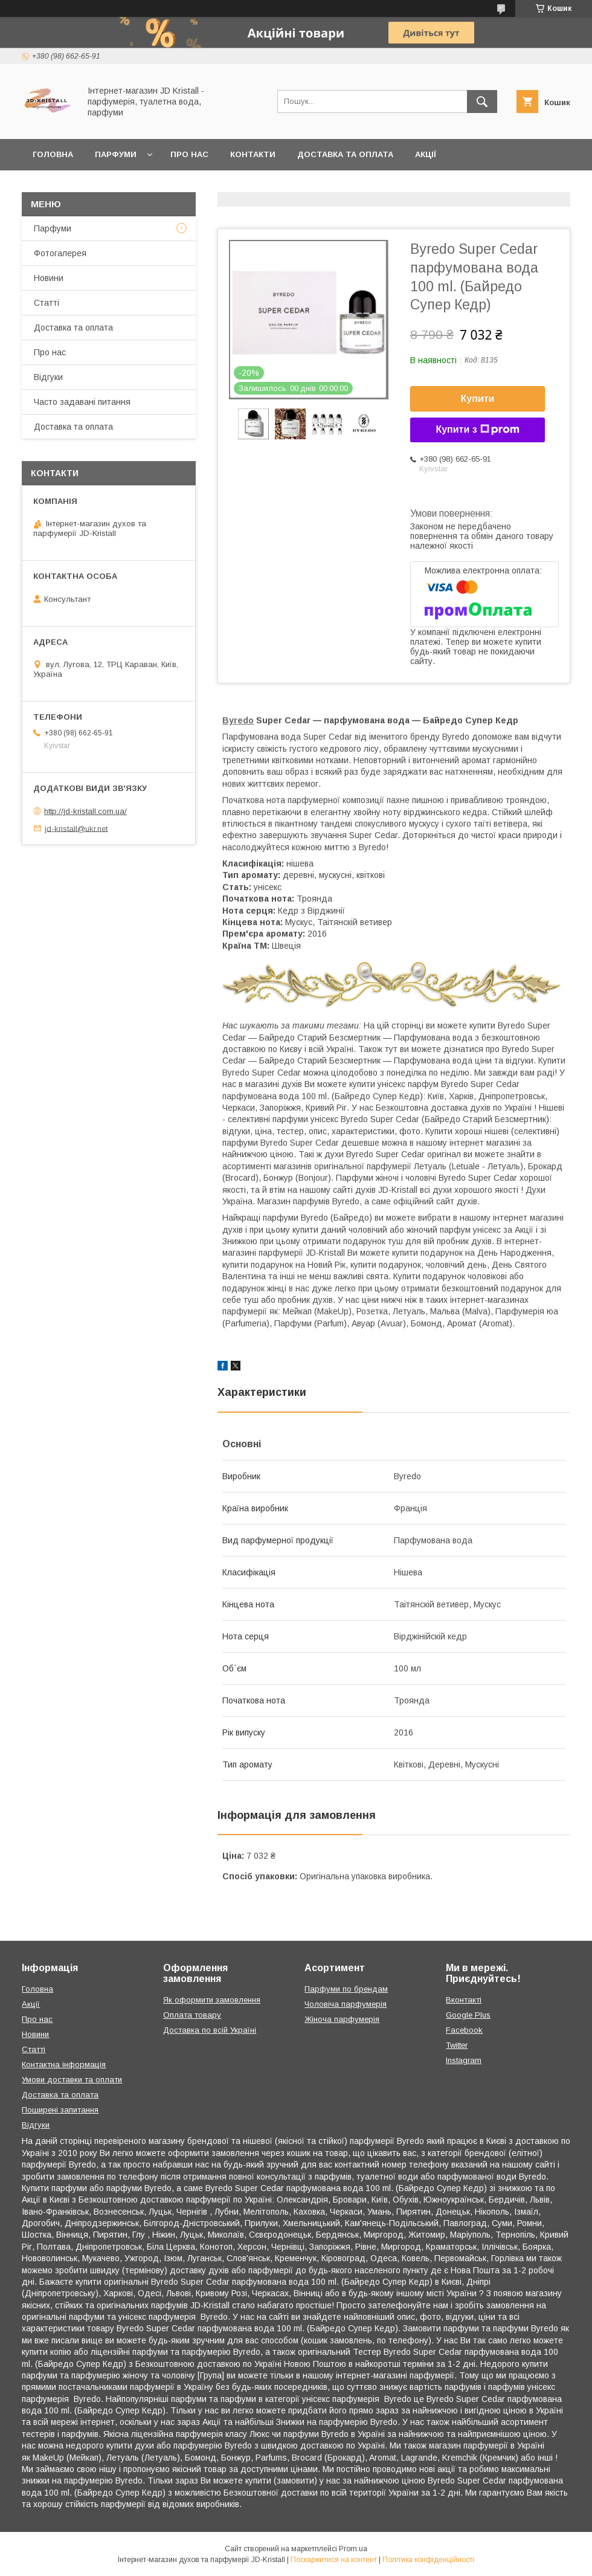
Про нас (189, 154)
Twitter (457, 2045)
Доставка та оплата (345, 154)
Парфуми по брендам (346, 1988)
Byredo (238, 720)
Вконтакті (463, 1999)
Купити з (477, 429)
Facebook (464, 2030)
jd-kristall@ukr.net (76, 828)
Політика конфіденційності (428, 2559)
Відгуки (48, 377)
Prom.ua (353, 2549)
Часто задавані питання (82, 402)
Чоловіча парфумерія (345, 2004)
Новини (48, 278)
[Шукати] (482, 101)
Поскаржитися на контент (334, 2559)
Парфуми (116, 154)
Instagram (463, 2060)
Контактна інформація (64, 2064)
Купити (478, 398)
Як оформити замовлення (211, 1999)
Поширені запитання (60, 2109)
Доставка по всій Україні (209, 2030)
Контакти (252, 154)
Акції (425, 154)
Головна (53, 154)
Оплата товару (192, 2014)
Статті (46, 303)
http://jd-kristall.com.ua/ (85, 811)
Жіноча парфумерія (341, 2019)
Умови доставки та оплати (72, 2079)
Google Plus (468, 2014)
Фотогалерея (60, 253)
